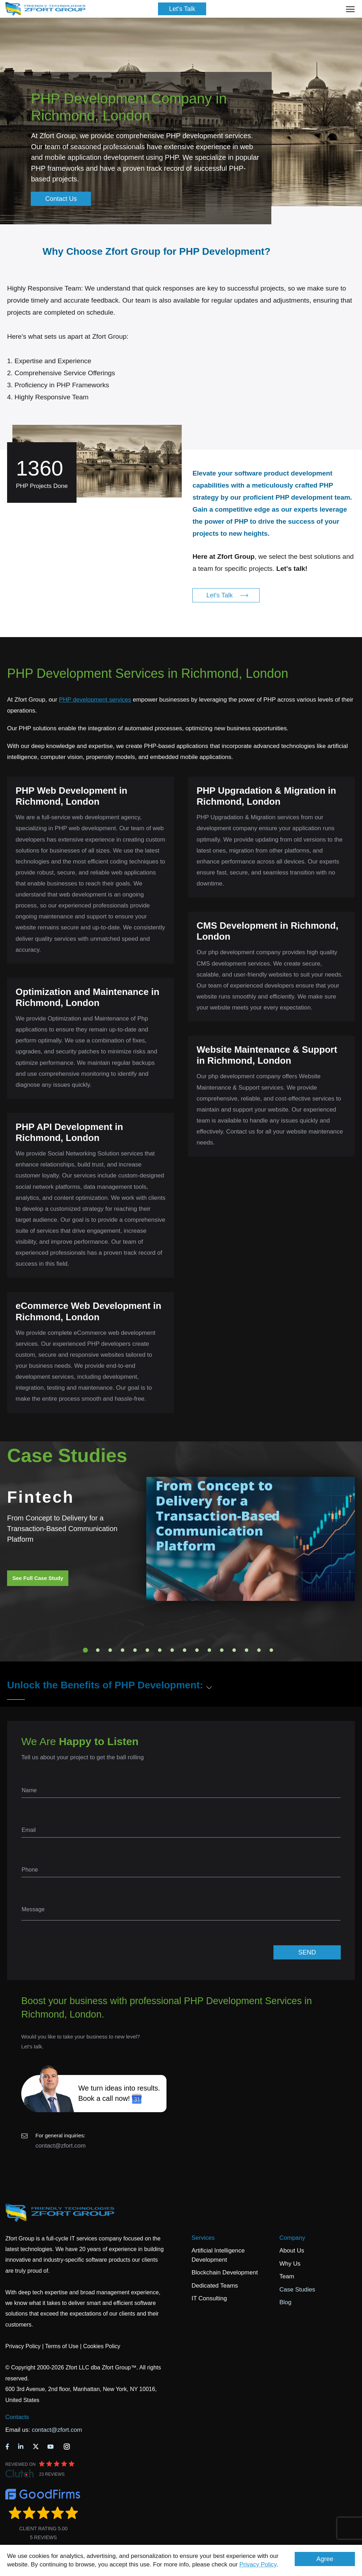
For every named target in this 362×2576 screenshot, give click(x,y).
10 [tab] (197, 1650)
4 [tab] (122, 1650)
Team (286, 2276)
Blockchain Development (225, 2272)
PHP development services (95, 699)
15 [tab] (259, 1650)
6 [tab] (147, 1650)
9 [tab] (184, 1650)
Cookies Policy (101, 2346)
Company (292, 2237)
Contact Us (61, 198)
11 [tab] (209, 1650)
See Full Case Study (37, 1578)
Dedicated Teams (215, 2285)
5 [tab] (135, 1650)
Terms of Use (61, 2346)
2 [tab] (98, 1650)
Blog (285, 2302)
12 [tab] (222, 1650)
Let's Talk (182, 8)
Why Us (290, 2263)
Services (203, 2237)
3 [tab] (110, 1650)
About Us (291, 2250)
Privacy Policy (258, 2564)
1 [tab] (85, 1650)
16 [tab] (271, 1650)
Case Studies (297, 2289)
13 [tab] (234, 1650)
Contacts (17, 2417)
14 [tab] (246, 1650)
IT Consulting (209, 2298)
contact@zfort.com (60, 2145)
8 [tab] (172, 1650)
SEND (307, 1952)
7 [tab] (160, 1650)
